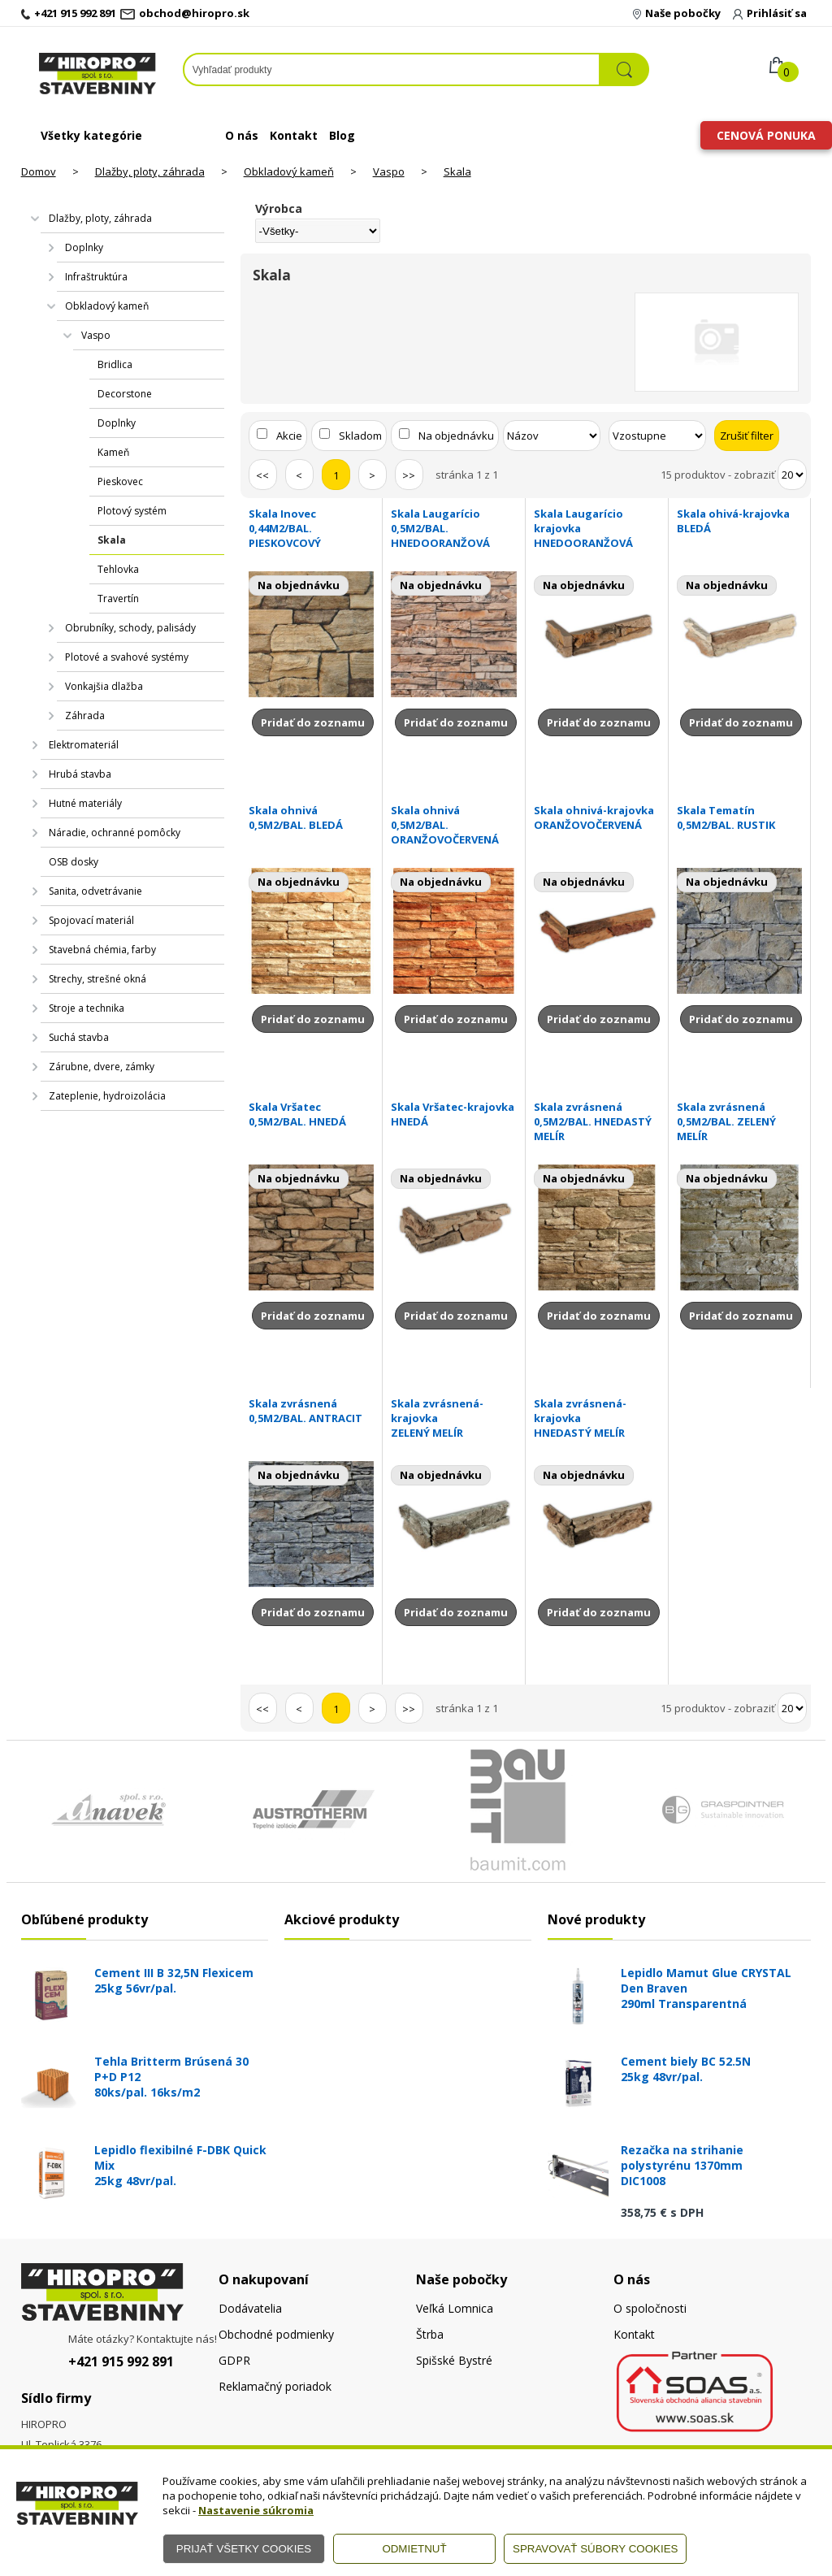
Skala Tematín (740, 817)
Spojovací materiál (91, 920)
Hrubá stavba (80, 774)
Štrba (430, 2334)
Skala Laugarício (454, 528)
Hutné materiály (85, 803)
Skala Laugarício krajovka (597, 528)
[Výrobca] (318, 231)
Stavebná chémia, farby (102, 949)
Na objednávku (456, 435)
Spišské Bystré (454, 2360)
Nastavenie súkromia (256, 2510)
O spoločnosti (650, 2308)
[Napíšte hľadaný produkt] (391, 69)
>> (408, 475)
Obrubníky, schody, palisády (130, 628)
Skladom (360, 435)
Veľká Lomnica (454, 2308)
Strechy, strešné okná (97, 979)
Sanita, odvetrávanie (95, 891)
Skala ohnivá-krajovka (597, 817)
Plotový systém (132, 511)
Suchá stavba (79, 1037)
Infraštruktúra (96, 277)
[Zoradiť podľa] (551, 435)
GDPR (234, 2360)
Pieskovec (120, 481)
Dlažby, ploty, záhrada (150, 171)
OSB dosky (73, 862)
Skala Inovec (312, 528)
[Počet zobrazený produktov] (792, 474)
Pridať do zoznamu (313, 722)
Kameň (113, 452)
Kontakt (294, 135)
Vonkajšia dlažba (104, 686)
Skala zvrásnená (597, 1121)
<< (262, 475)
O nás (241, 135)
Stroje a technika (86, 1008)
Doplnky (84, 247)
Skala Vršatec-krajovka (454, 1114)
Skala (457, 171)
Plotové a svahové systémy (126, 657)
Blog (342, 135)
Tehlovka (118, 569)
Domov (38, 171)
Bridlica (115, 364)
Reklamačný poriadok (275, 2386)
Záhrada (85, 715)
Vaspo (389, 171)
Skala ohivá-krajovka (740, 521)
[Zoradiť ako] (657, 435)
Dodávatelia (250, 2308)
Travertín (118, 598)
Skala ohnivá (312, 817)
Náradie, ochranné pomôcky (114, 832)
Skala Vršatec (312, 1114)
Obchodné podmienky (276, 2334)
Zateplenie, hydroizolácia (107, 1096)
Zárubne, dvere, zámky (101, 1066)
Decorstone (125, 394)
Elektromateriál (84, 745)
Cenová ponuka (766, 135)
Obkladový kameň (289, 171)
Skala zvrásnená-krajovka (454, 1418)
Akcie (289, 435)
